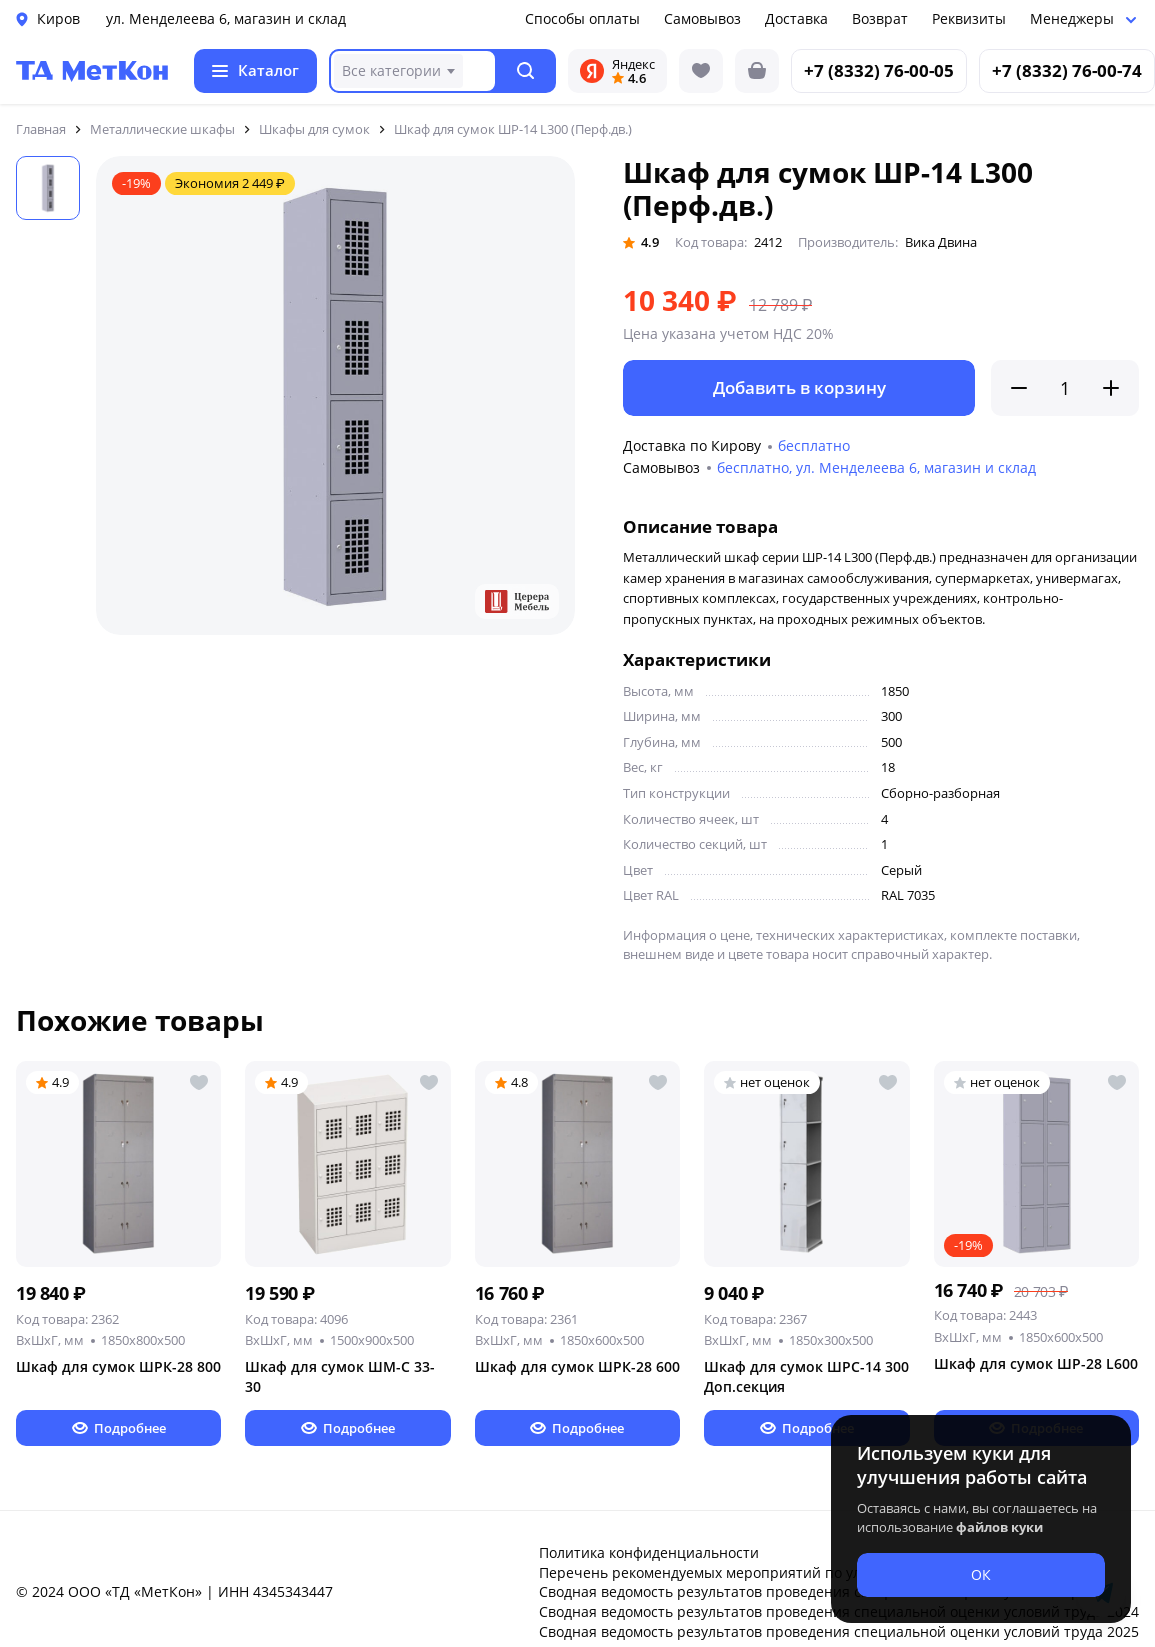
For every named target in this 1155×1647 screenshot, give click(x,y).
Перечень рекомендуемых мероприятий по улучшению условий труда (784, 1572)
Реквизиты (969, 18)
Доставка (796, 18)
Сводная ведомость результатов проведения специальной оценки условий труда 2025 (839, 1631)
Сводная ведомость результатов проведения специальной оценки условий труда (821, 1591)
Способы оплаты (582, 18)
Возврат (880, 18)
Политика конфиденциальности (649, 1552)
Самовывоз (702, 18)
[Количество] (1065, 388)
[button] (526, 71)
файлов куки (999, 1527)
